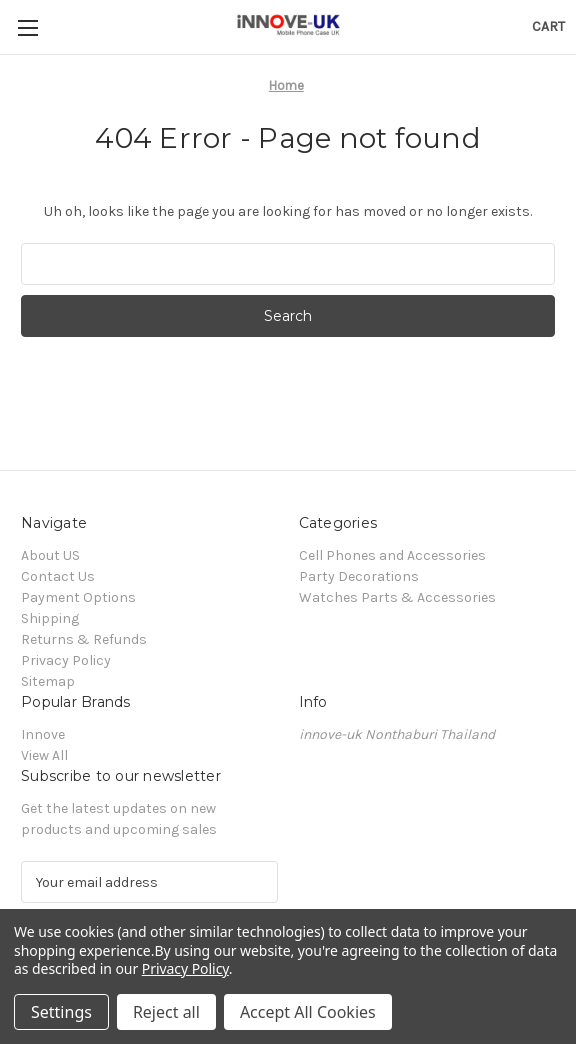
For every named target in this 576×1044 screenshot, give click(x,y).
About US (50, 555)
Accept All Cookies (308, 1012)
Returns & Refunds (84, 639)
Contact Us (58, 576)
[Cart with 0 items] (548, 26)
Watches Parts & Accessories (397, 597)
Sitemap (48, 681)
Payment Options (78, 597)
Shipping (50, 618)
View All (44, 755)
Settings (61, 1012)
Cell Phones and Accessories (392, 555)
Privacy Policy (66, 660)
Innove (43, 734)
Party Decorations (359, 576)
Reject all (166, 1012)
